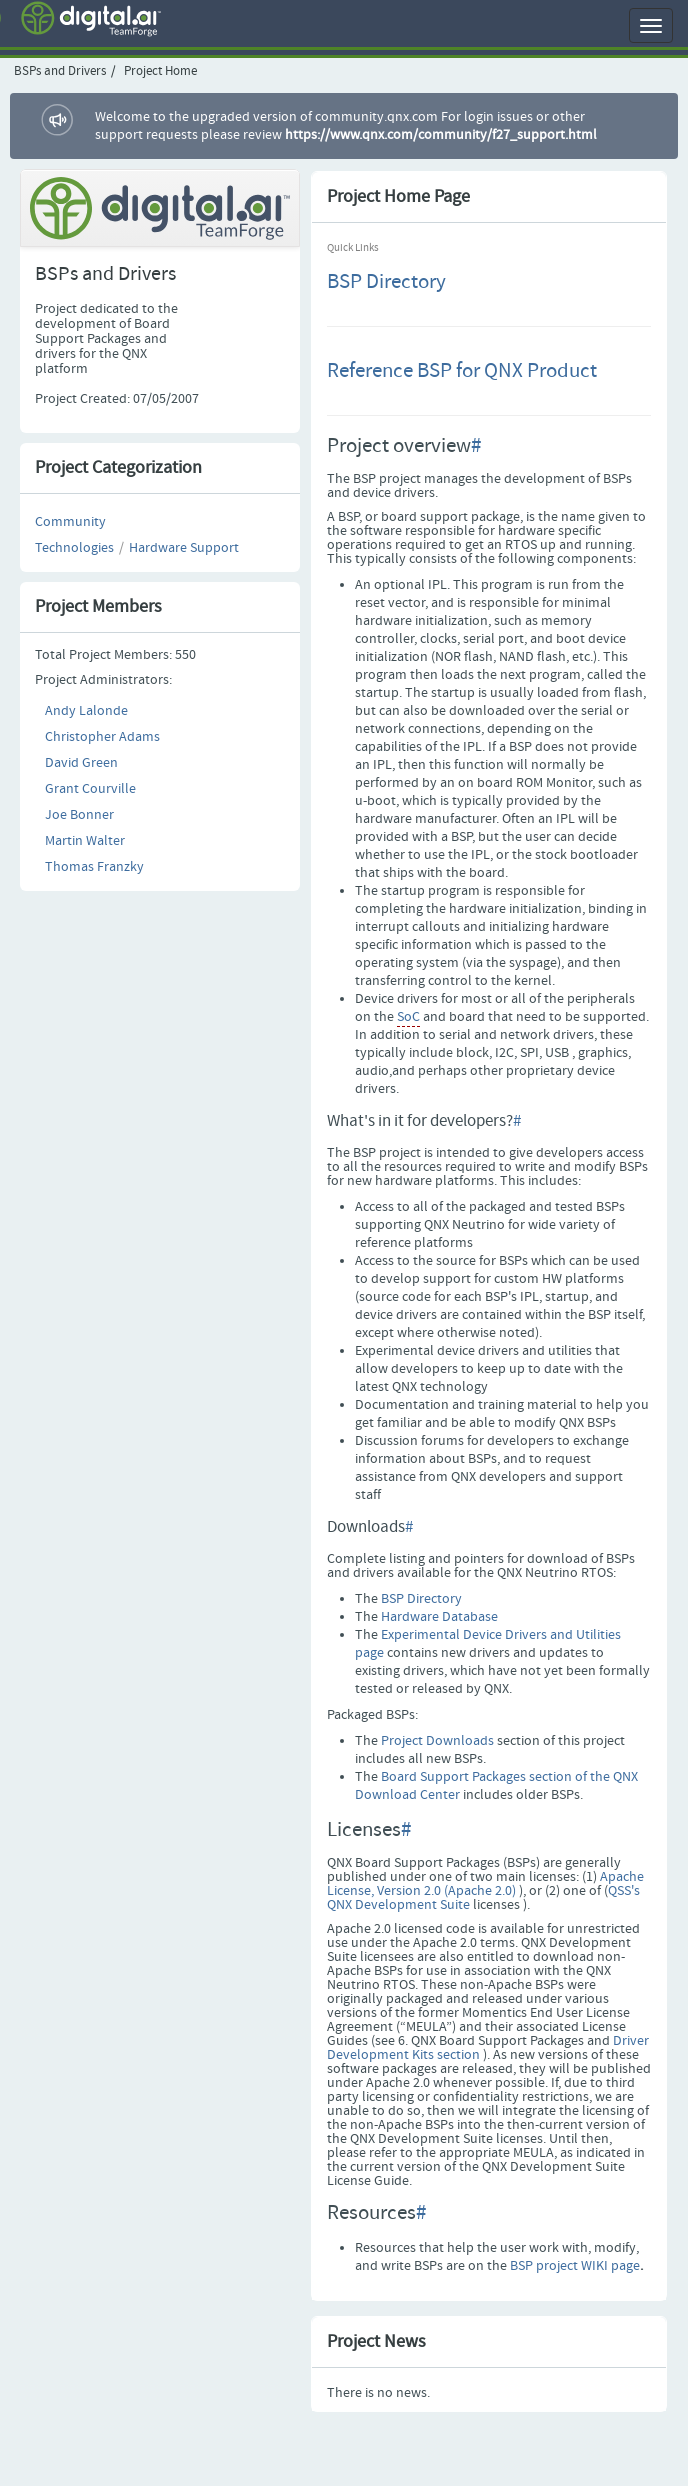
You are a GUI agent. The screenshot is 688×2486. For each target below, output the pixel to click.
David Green (81, 763)
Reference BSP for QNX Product (462, 371)
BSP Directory (386, 282)
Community (70, 522)
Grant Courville (90, 789)
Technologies (74, 548)
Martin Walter (85, 841)
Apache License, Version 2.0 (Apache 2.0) (485, 1884)
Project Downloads (437, 1741)
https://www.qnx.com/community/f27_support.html (441, 135)
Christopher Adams (102, 737)
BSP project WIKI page (575, 2266)
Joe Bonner (79, 815)
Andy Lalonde (86, 711)
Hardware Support (184, 548)
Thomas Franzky (94, 867)
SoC (408, 1017)
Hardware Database (439, 1617)
